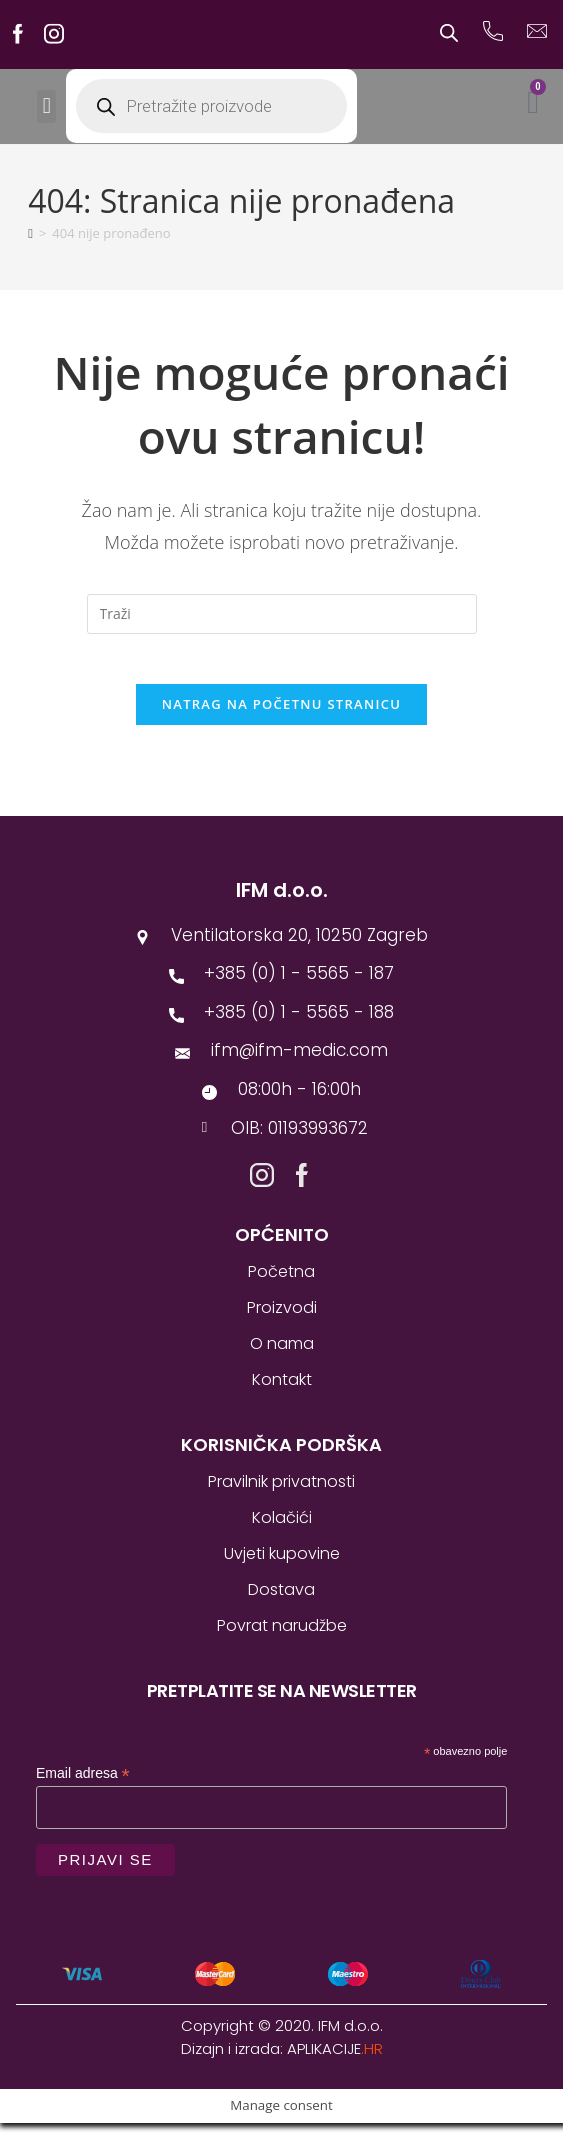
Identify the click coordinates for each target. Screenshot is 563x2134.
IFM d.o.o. (282, 901)
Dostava (281, 1600)
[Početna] (30, 233)
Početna (281, 1282)
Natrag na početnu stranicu (282, 715)
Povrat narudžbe (282, 1636)
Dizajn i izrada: (282, 2059)
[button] (46, 106)
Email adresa (83, 1784)
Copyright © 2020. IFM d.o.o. (282, 2036)
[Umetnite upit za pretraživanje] (282, 614)
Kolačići (282, 1528)
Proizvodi (282, 1318)
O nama (282, 1354)
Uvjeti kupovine (282, 1564)
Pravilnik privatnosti (281, 1492)
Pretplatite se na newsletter (282, 1701)
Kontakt (282, 1390)
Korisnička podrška (281, 1455)
